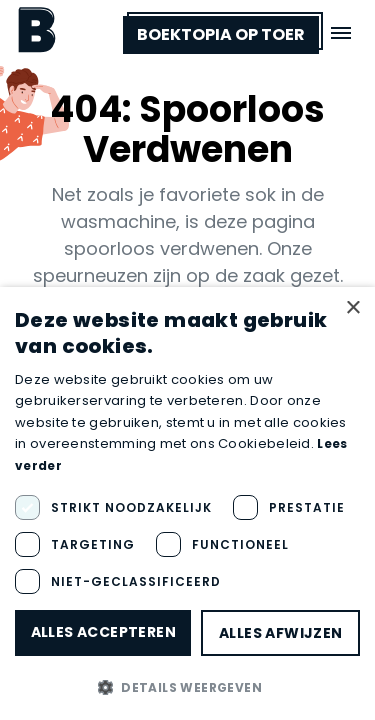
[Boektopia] (37, 29)
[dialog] (187, 503)
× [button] (352, 308)
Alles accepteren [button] (103, 632)
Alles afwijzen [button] (281, 633)
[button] (187, 687)
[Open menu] (341, 33)
